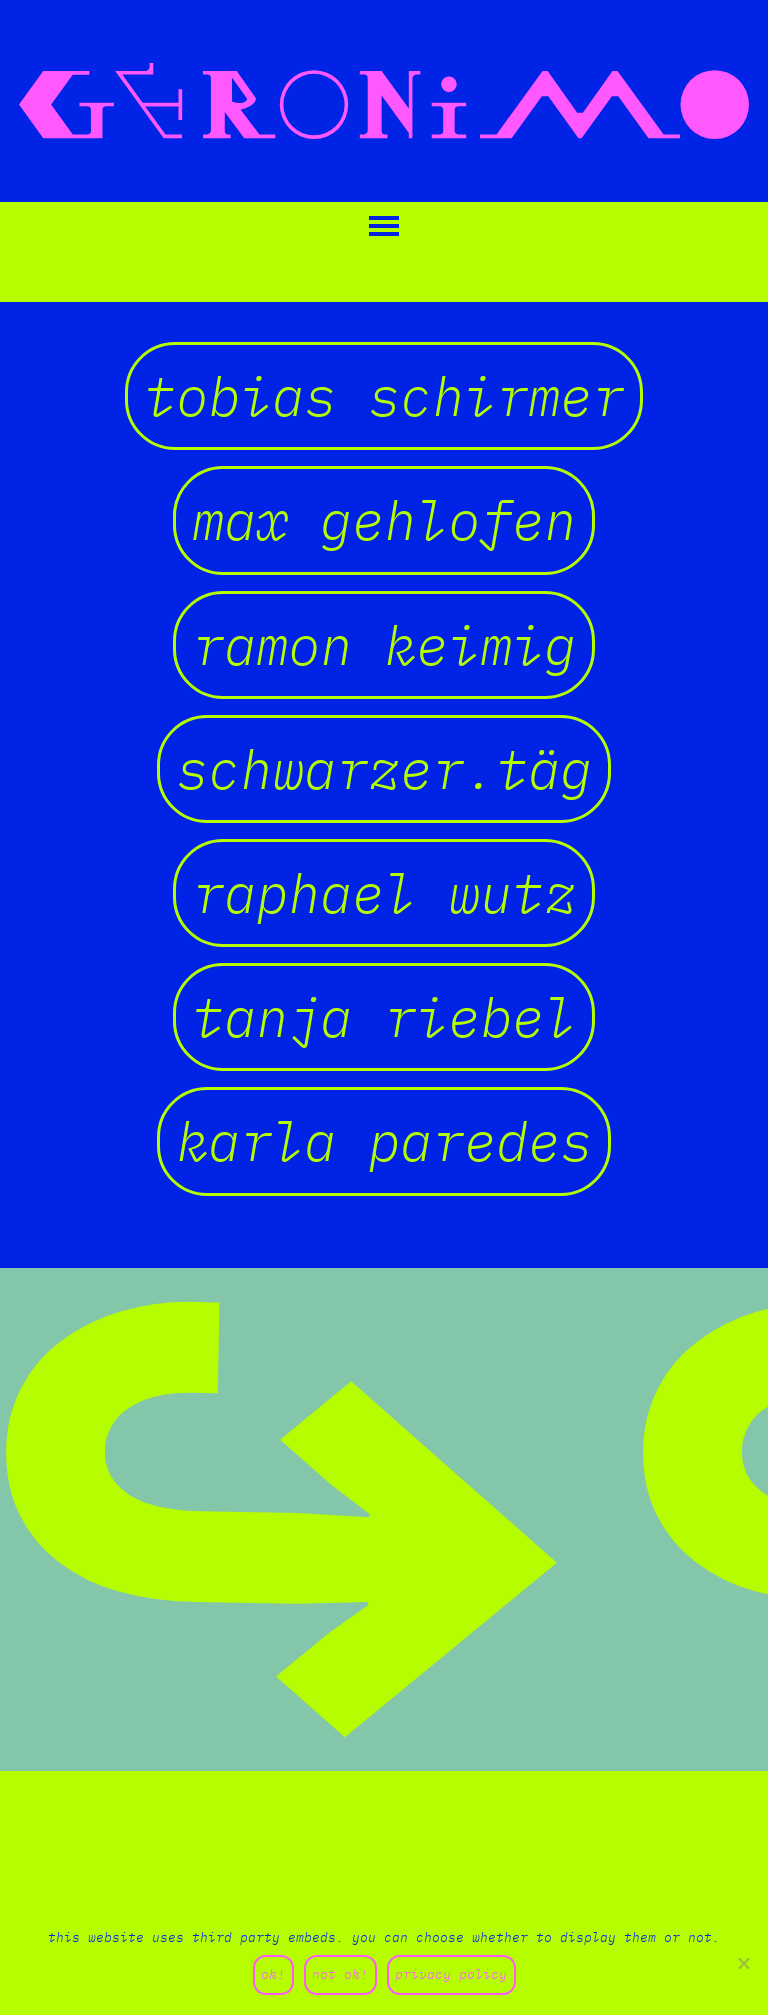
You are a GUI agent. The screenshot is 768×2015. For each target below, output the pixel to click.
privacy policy (451, 1974)
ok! (273, 1974)
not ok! (340, 1974)
